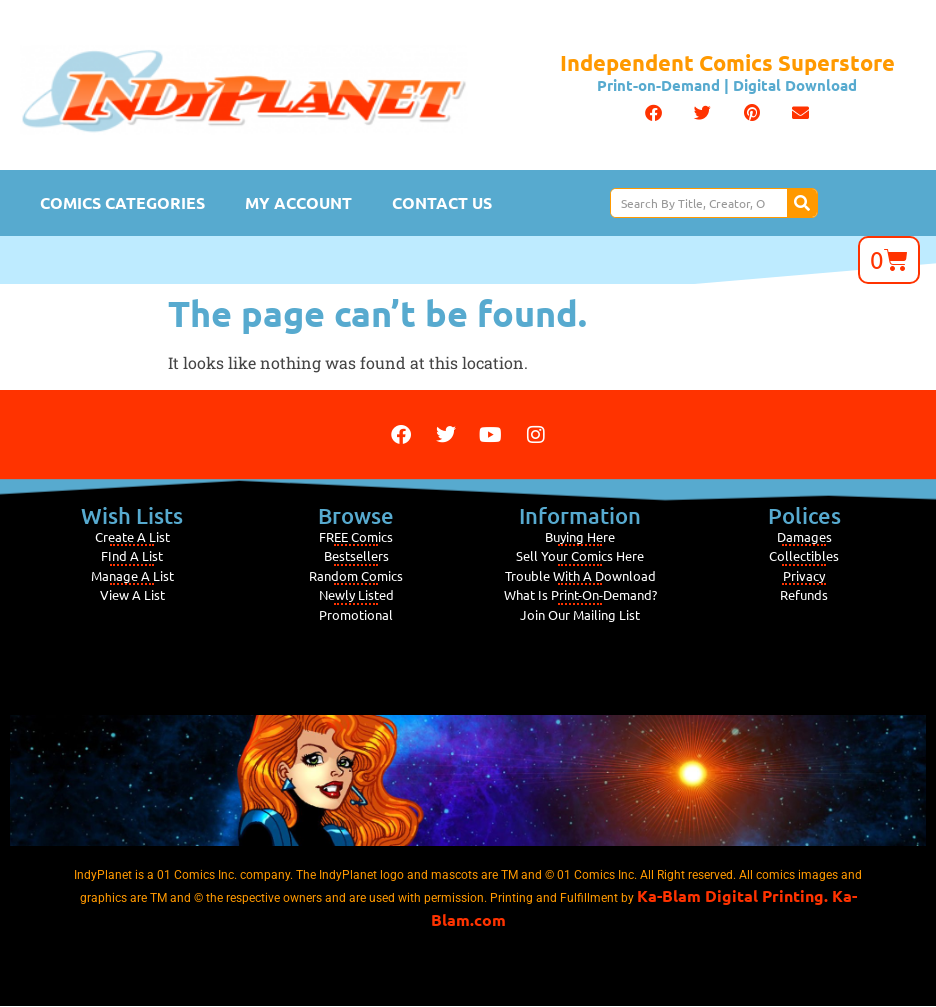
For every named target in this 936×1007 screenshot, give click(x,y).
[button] (653, 113)
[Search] (802, 203)
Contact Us (442, 202)
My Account (298, 202)
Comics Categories (122, 202)
